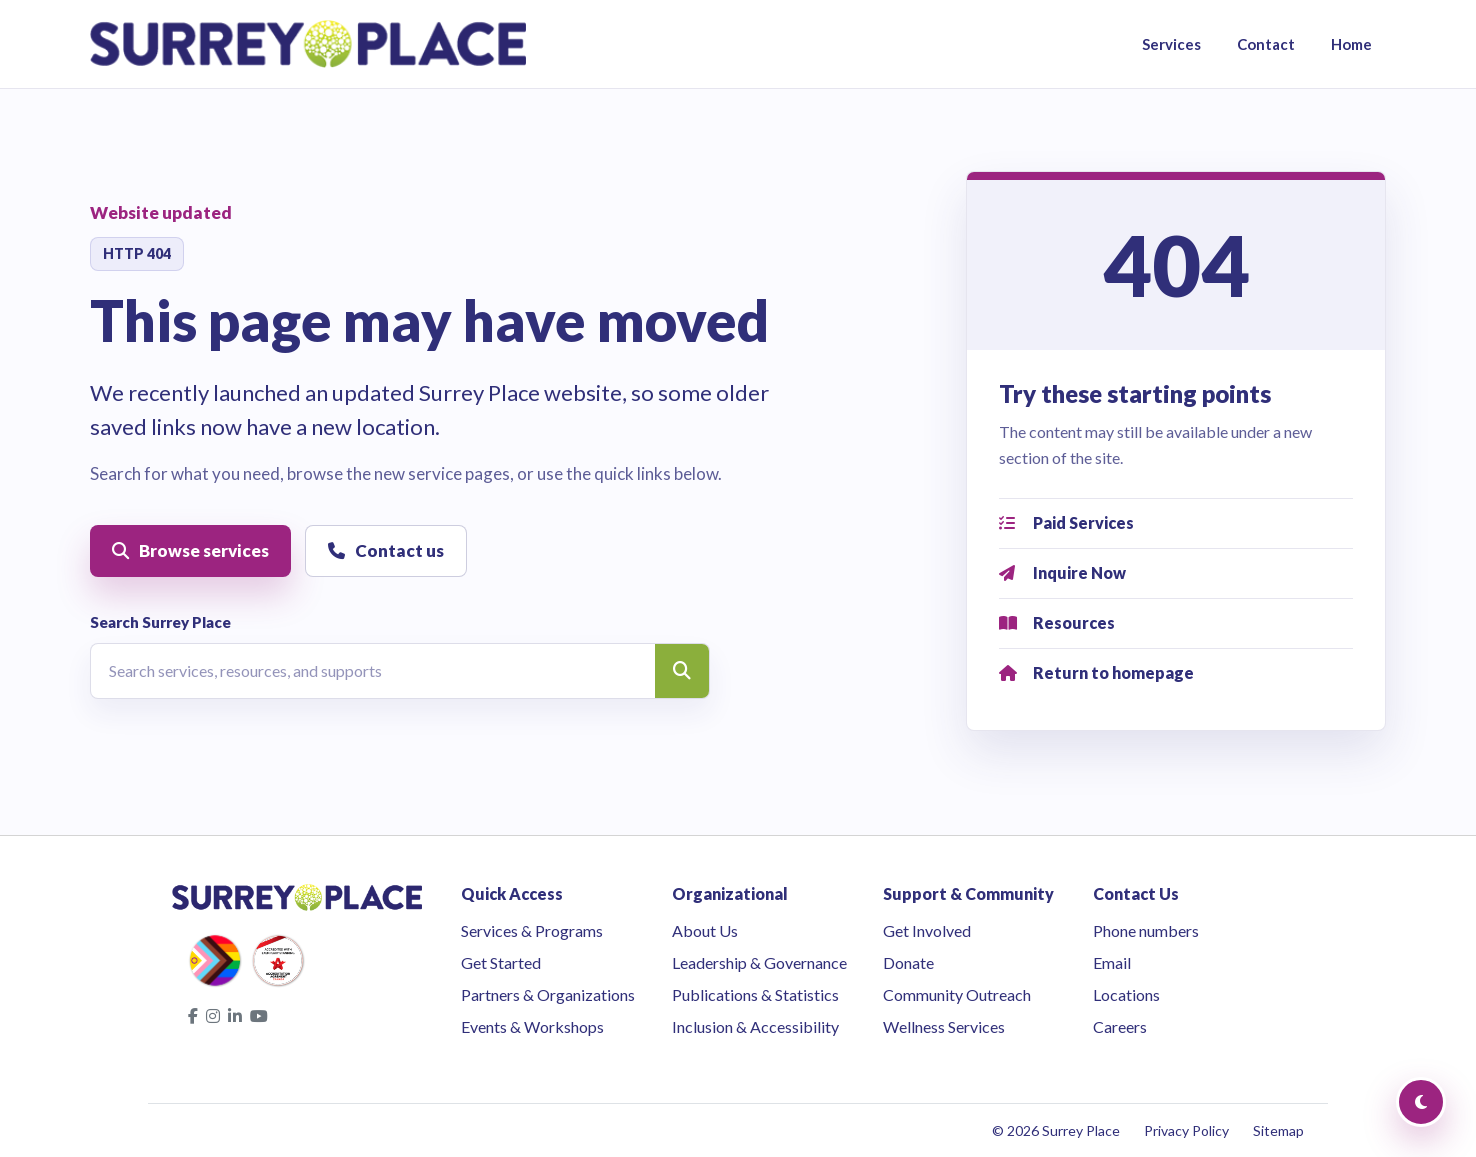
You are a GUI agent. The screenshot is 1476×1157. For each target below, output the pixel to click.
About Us (705, 930)
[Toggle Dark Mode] (1421, 1102)
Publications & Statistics (755, 994)
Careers (1120, 1026)
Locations (1126, 994)
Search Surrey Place (160, 622)
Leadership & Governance (759, 962)
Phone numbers (1146, 930)
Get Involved (927, 930)
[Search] (682, 671)
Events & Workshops (532, 1026)
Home (1351, 44)
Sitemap (1278, 1130)
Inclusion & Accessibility (755, 1026)
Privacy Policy (1186, 1130)
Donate (908, 962)
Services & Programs (532, 930)
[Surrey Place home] (308, 44)
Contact (1266, 44)
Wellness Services (944, 1026)
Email (1112, 962)
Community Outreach (957, 994)
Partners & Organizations (548, 994)
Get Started (501, 962)
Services (1171, 44)
